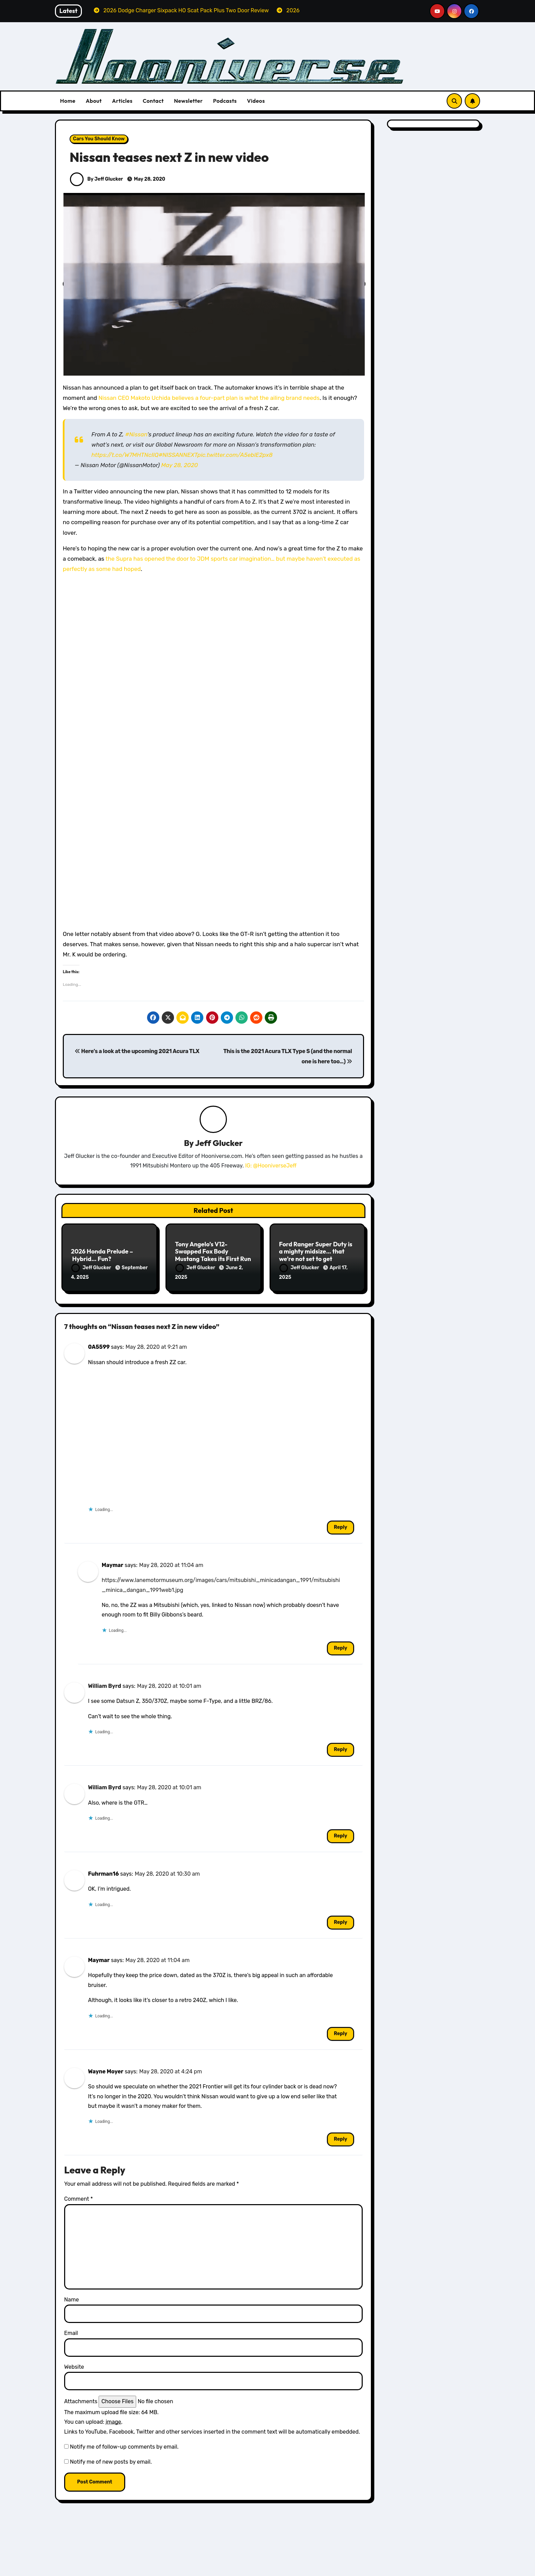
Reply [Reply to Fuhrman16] (340, 1919)
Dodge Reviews (93, 2571)
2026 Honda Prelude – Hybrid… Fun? (102, 1255)
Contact (153, 100)
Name (71, 2296)
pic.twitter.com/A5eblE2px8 (235, 454)
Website (74, 2363)
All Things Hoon (94, 2561)
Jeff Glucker (219, 1143)
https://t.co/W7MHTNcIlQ (124, 454)
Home (67, 100)
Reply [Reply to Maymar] (340, 1645)
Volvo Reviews (405, 2571)
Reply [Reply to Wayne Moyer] (340, 2136)
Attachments (80, 2398)
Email (71, 2329)
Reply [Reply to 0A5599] (340, 1524)
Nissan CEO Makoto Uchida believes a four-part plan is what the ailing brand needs (208, 397)
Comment (78, 2195)
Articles (122, 100)
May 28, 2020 (179, 465)
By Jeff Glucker (96, 179)
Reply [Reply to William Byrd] (340, 1746)
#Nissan (136, 434)
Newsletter (188, 100)
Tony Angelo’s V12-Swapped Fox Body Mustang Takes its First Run (213, 1252)
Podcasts (224, 100)
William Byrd (104, 1682)
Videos (256, 100)
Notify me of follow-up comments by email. (124, 2443)
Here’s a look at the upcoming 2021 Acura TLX (137, 1051)
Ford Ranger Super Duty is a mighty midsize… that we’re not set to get (315, 1252)
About (94, 100)
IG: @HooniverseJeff (271, 1166)
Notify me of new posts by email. (111, 2458)
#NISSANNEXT (177, 454)
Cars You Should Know (99, 139)
